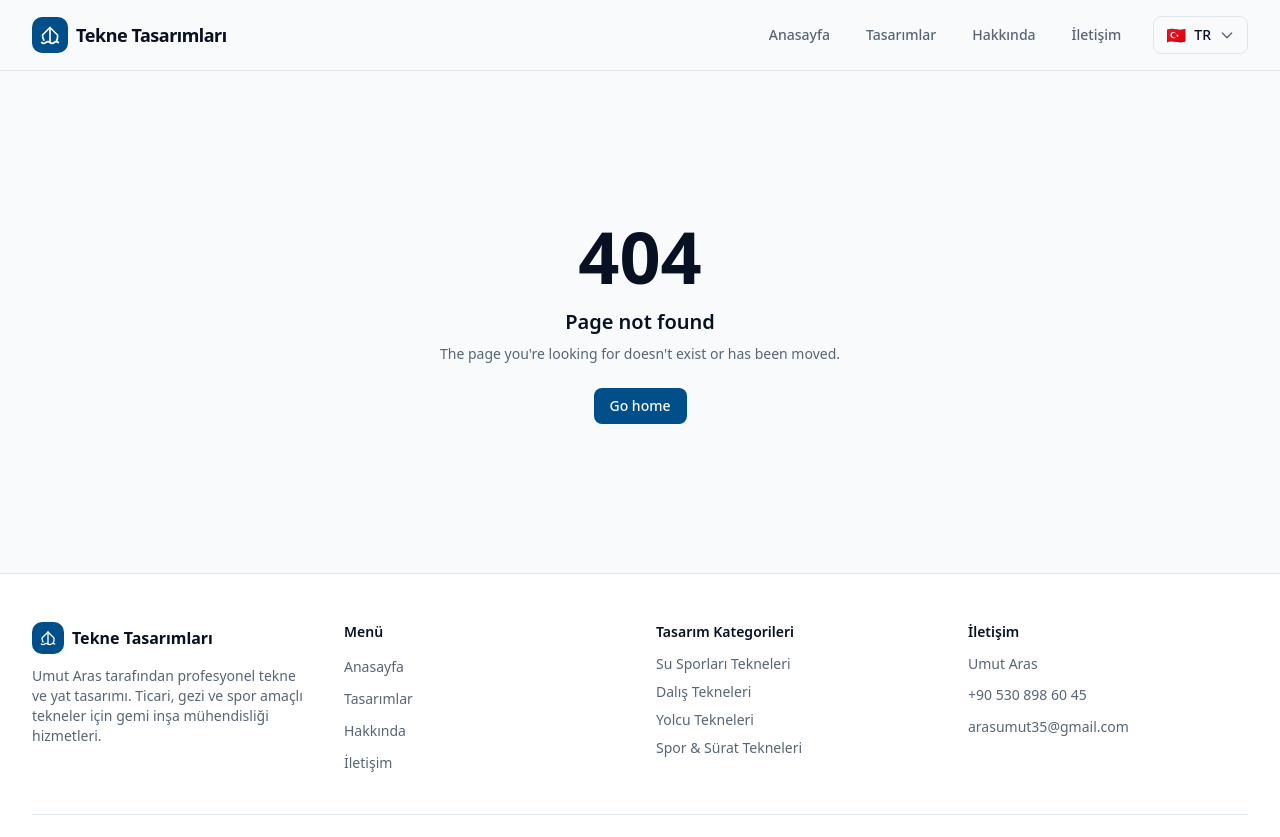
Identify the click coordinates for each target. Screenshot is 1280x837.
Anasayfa (799, 34)
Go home (640, 405)
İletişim (1097, 34)
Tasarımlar (901, 34)
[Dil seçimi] (1200, 35)
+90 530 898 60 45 (1027, 694)
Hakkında (1003, 34)
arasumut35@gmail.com (1048, 726)
